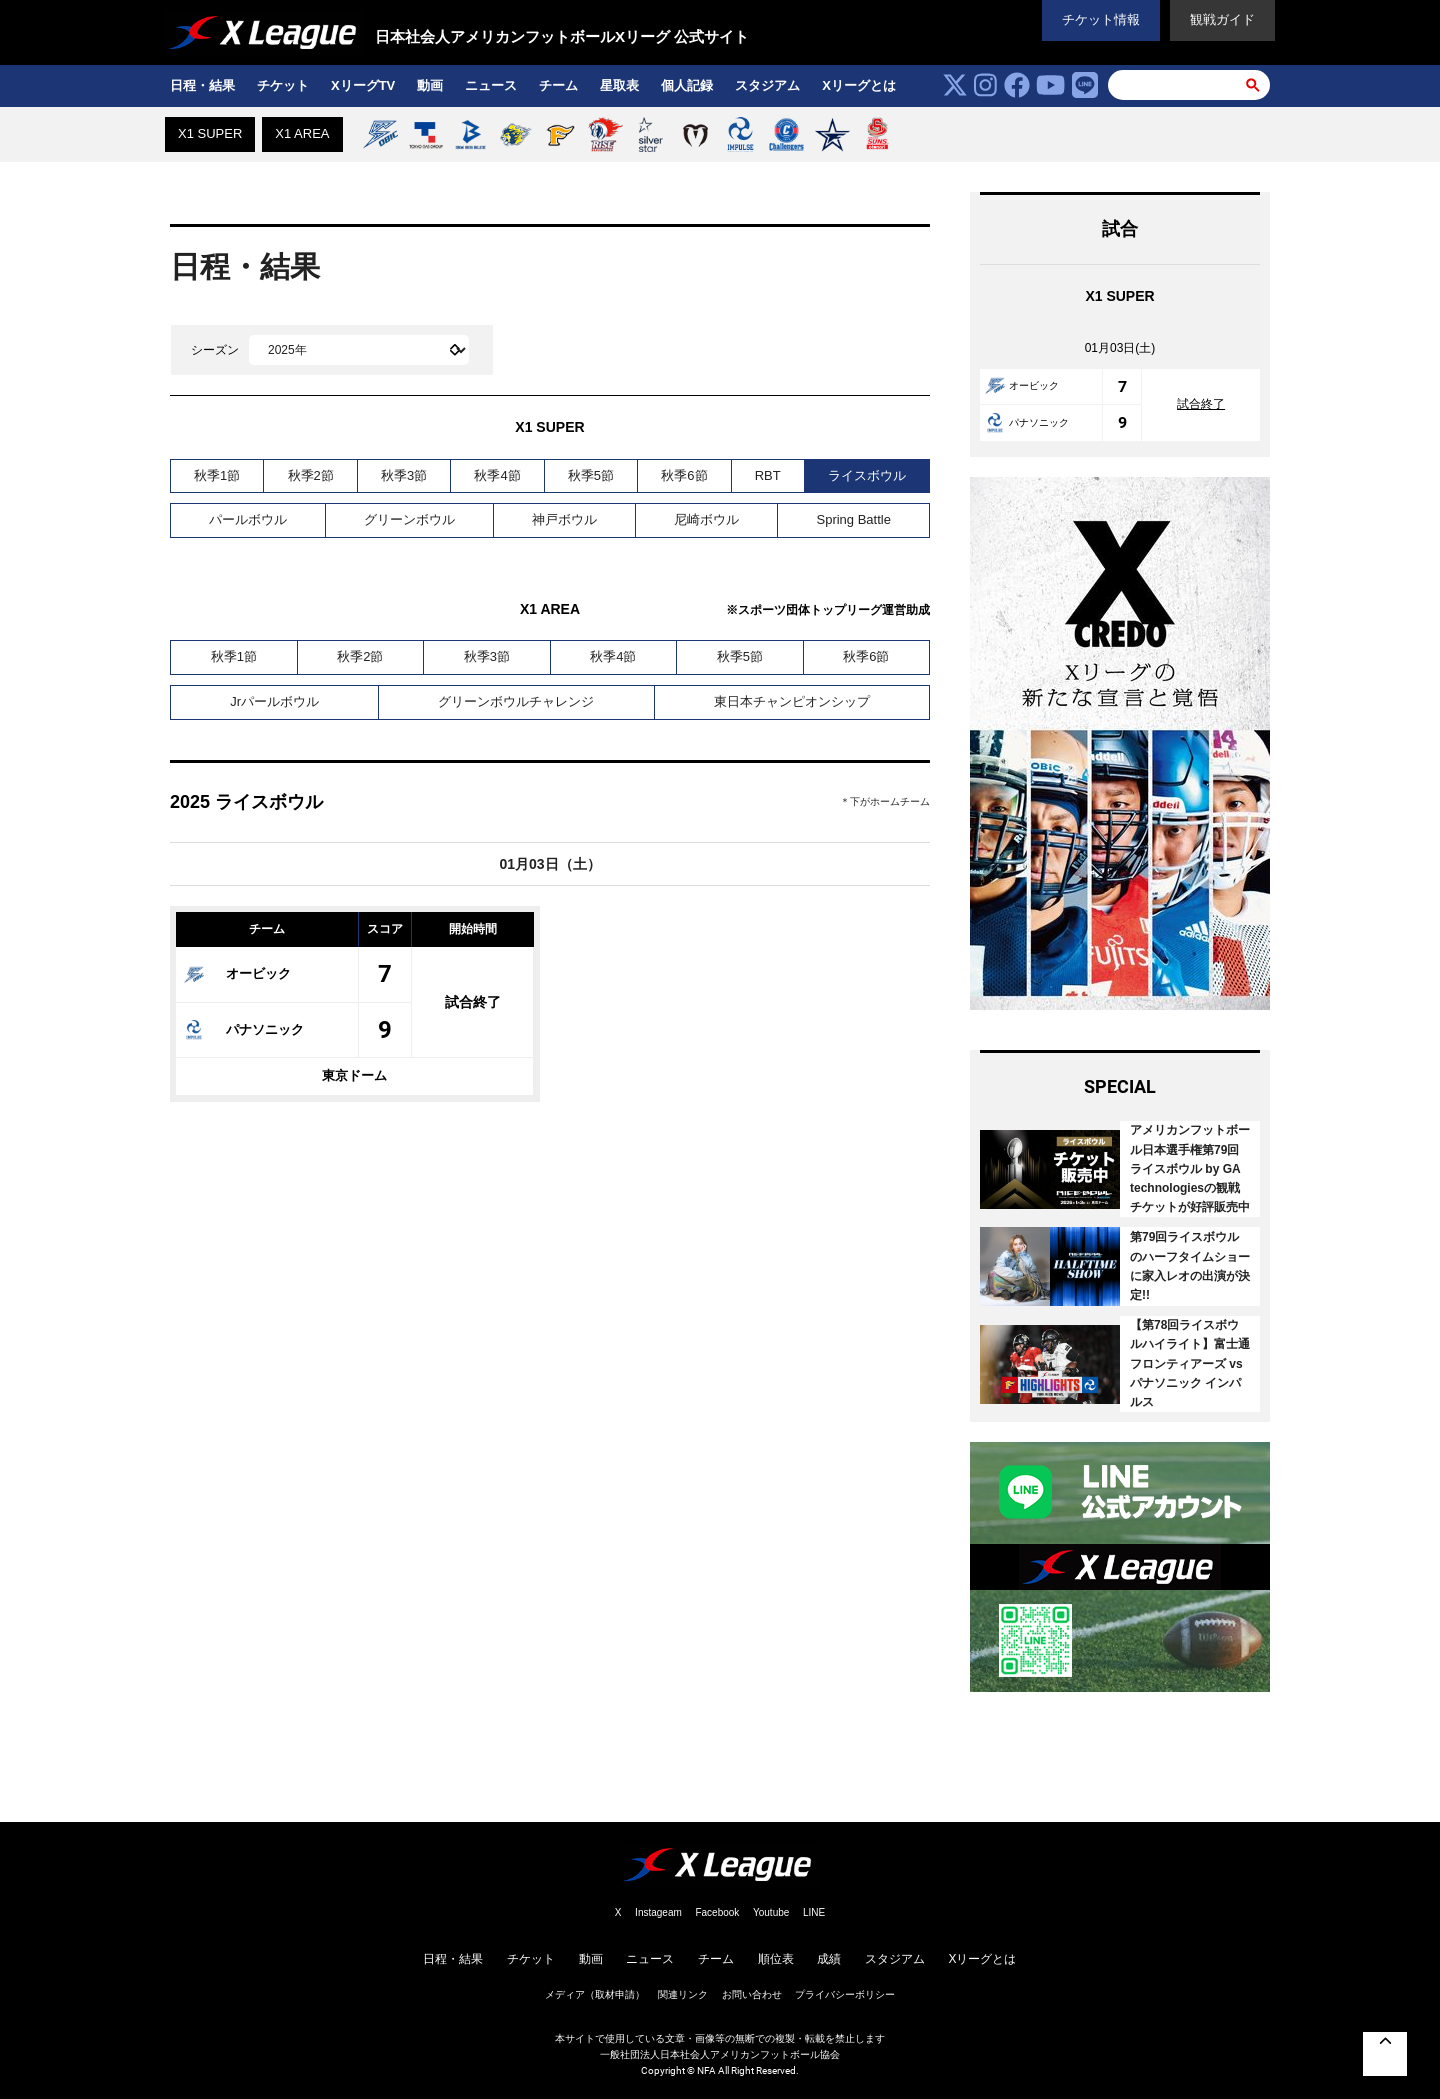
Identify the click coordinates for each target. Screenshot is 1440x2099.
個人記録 (687, 85)
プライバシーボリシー (845, 1994)
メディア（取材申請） (595, 1994)
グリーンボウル (409, 519)
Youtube (771, 1912)
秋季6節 (684, 475)
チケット (283, 85)
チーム (558, 85)
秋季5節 (591, 475)
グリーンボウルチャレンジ (516, 701)
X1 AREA (302, 133)
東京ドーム (354, 1075)
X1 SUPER (210, 133)
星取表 (619, 85)
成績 (829, 1959)
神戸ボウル (564, 519)
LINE (814, 1912)
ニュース (491, 85)
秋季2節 (311, 475)
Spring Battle (853, 519)
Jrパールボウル (274, 701)
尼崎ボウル (706, 519)
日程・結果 (202, 85)
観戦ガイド (1222, 19)
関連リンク (683, 1994)
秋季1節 (217, 475)
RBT (768, 475)
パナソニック (244, 1029)
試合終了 (473, 1002)
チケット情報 (1101, 19)
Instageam (658, 1912)
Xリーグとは (859, 85)
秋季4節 (497, 475)
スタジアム (767, 85)
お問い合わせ (752, 1994)
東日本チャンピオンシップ (792, 701)
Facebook (717, 1912)
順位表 (776, 1959)
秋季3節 (404, 475)
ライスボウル (867, 475)
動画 (430, 85)
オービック (237, 973)
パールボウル (248, 519)
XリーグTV (363, 85)
